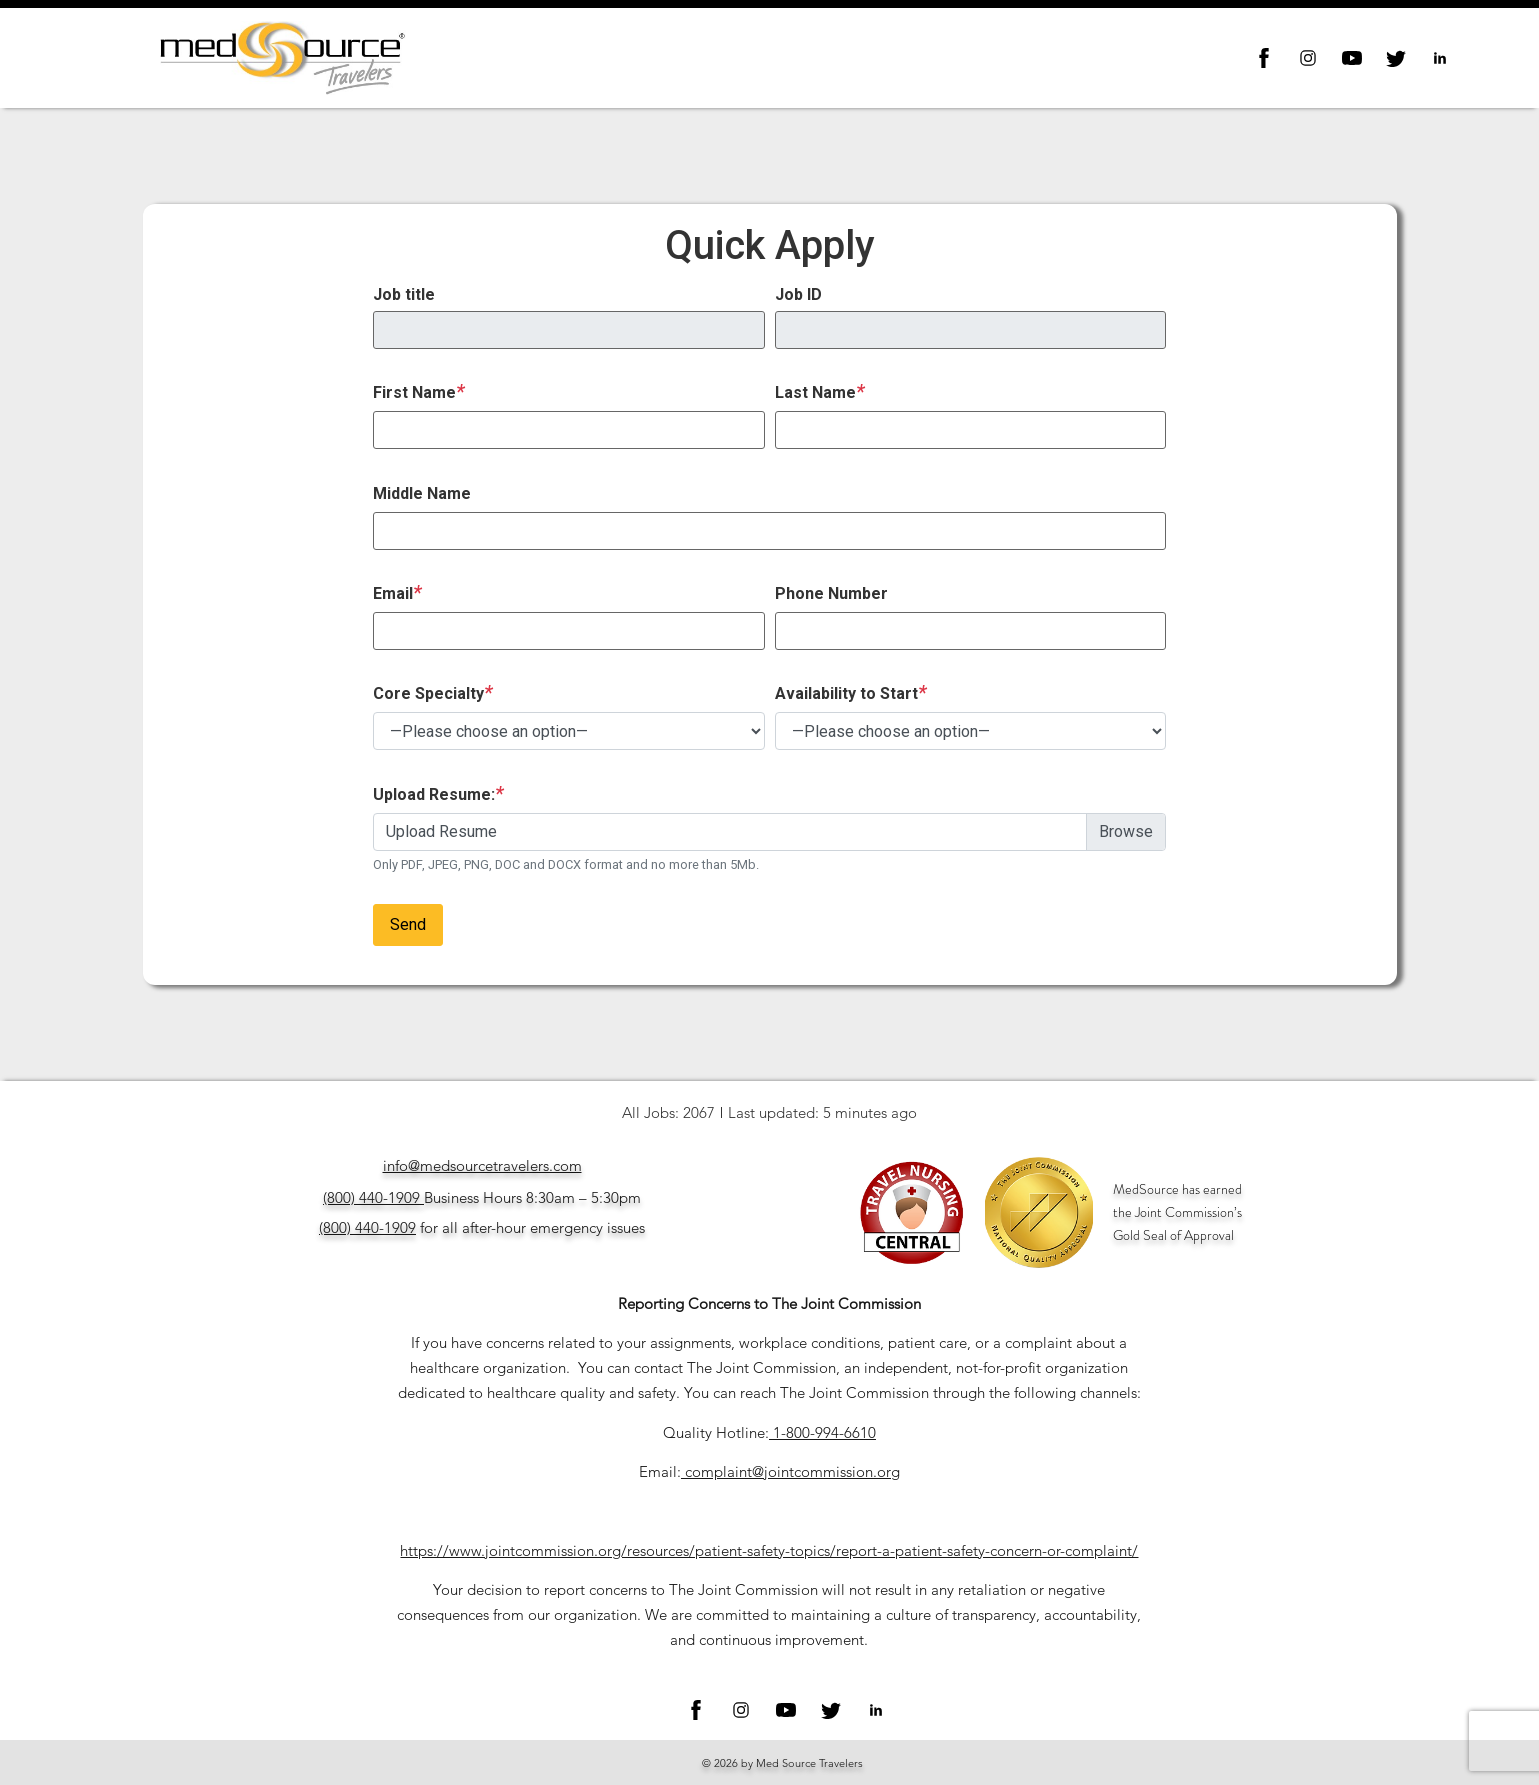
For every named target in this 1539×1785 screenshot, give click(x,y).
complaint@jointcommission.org (792, 1471)
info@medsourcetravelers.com (482, 1165)
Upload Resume (441, 831)
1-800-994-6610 (824, 1432)
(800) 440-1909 (371, 1197)
